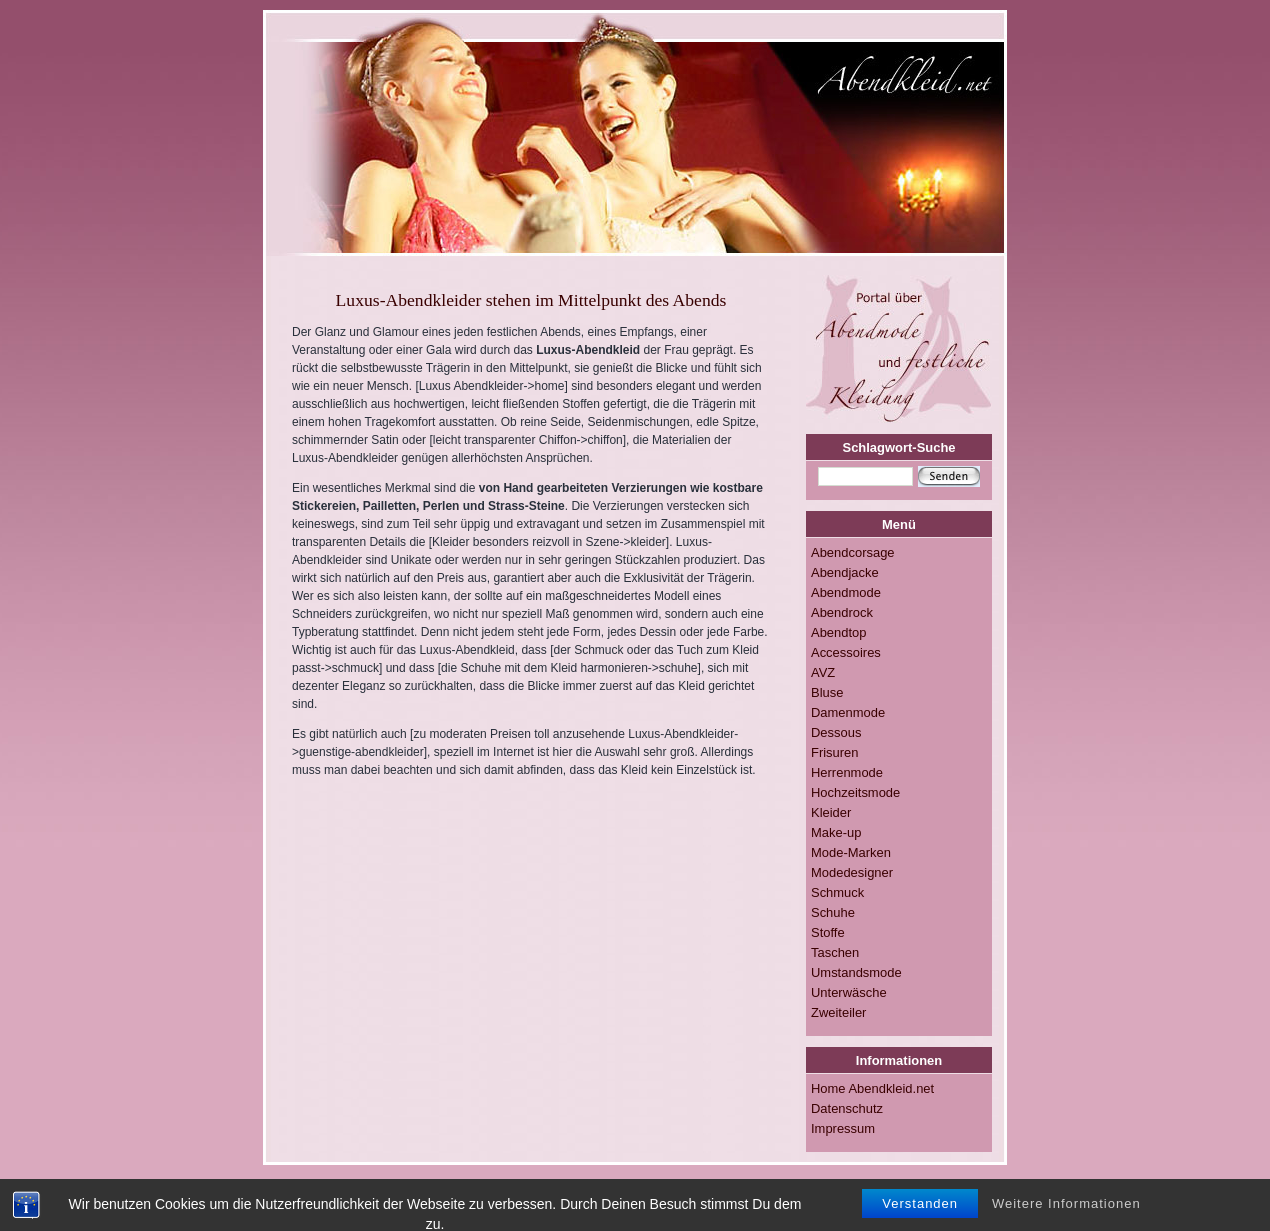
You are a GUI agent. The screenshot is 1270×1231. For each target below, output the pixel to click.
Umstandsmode (856, 972)
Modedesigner (852, 872)
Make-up (836, 832)
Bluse (827, 692)
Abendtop (838, 632)
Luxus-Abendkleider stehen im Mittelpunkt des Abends (531, 300)
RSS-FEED (605, 1200)
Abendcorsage (853, 552)
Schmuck (837, 892)
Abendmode (846, 592)
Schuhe (833, 912)
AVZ (823, 672)
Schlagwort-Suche (899, 447)
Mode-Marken (851, 852)
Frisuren (835, 752)
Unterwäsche (849, 992)
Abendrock (842, 612)
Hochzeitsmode (855, 792)
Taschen (835, 952)
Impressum (843, 1128)
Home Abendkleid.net (872, 1088)
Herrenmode (847, 772)
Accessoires (846, 652)
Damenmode (848, 712)
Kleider (831, 812)
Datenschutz (847, 1108)
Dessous (836, 732)
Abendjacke (845, 572)
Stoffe (828, 932)
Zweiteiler (838, 1012)
